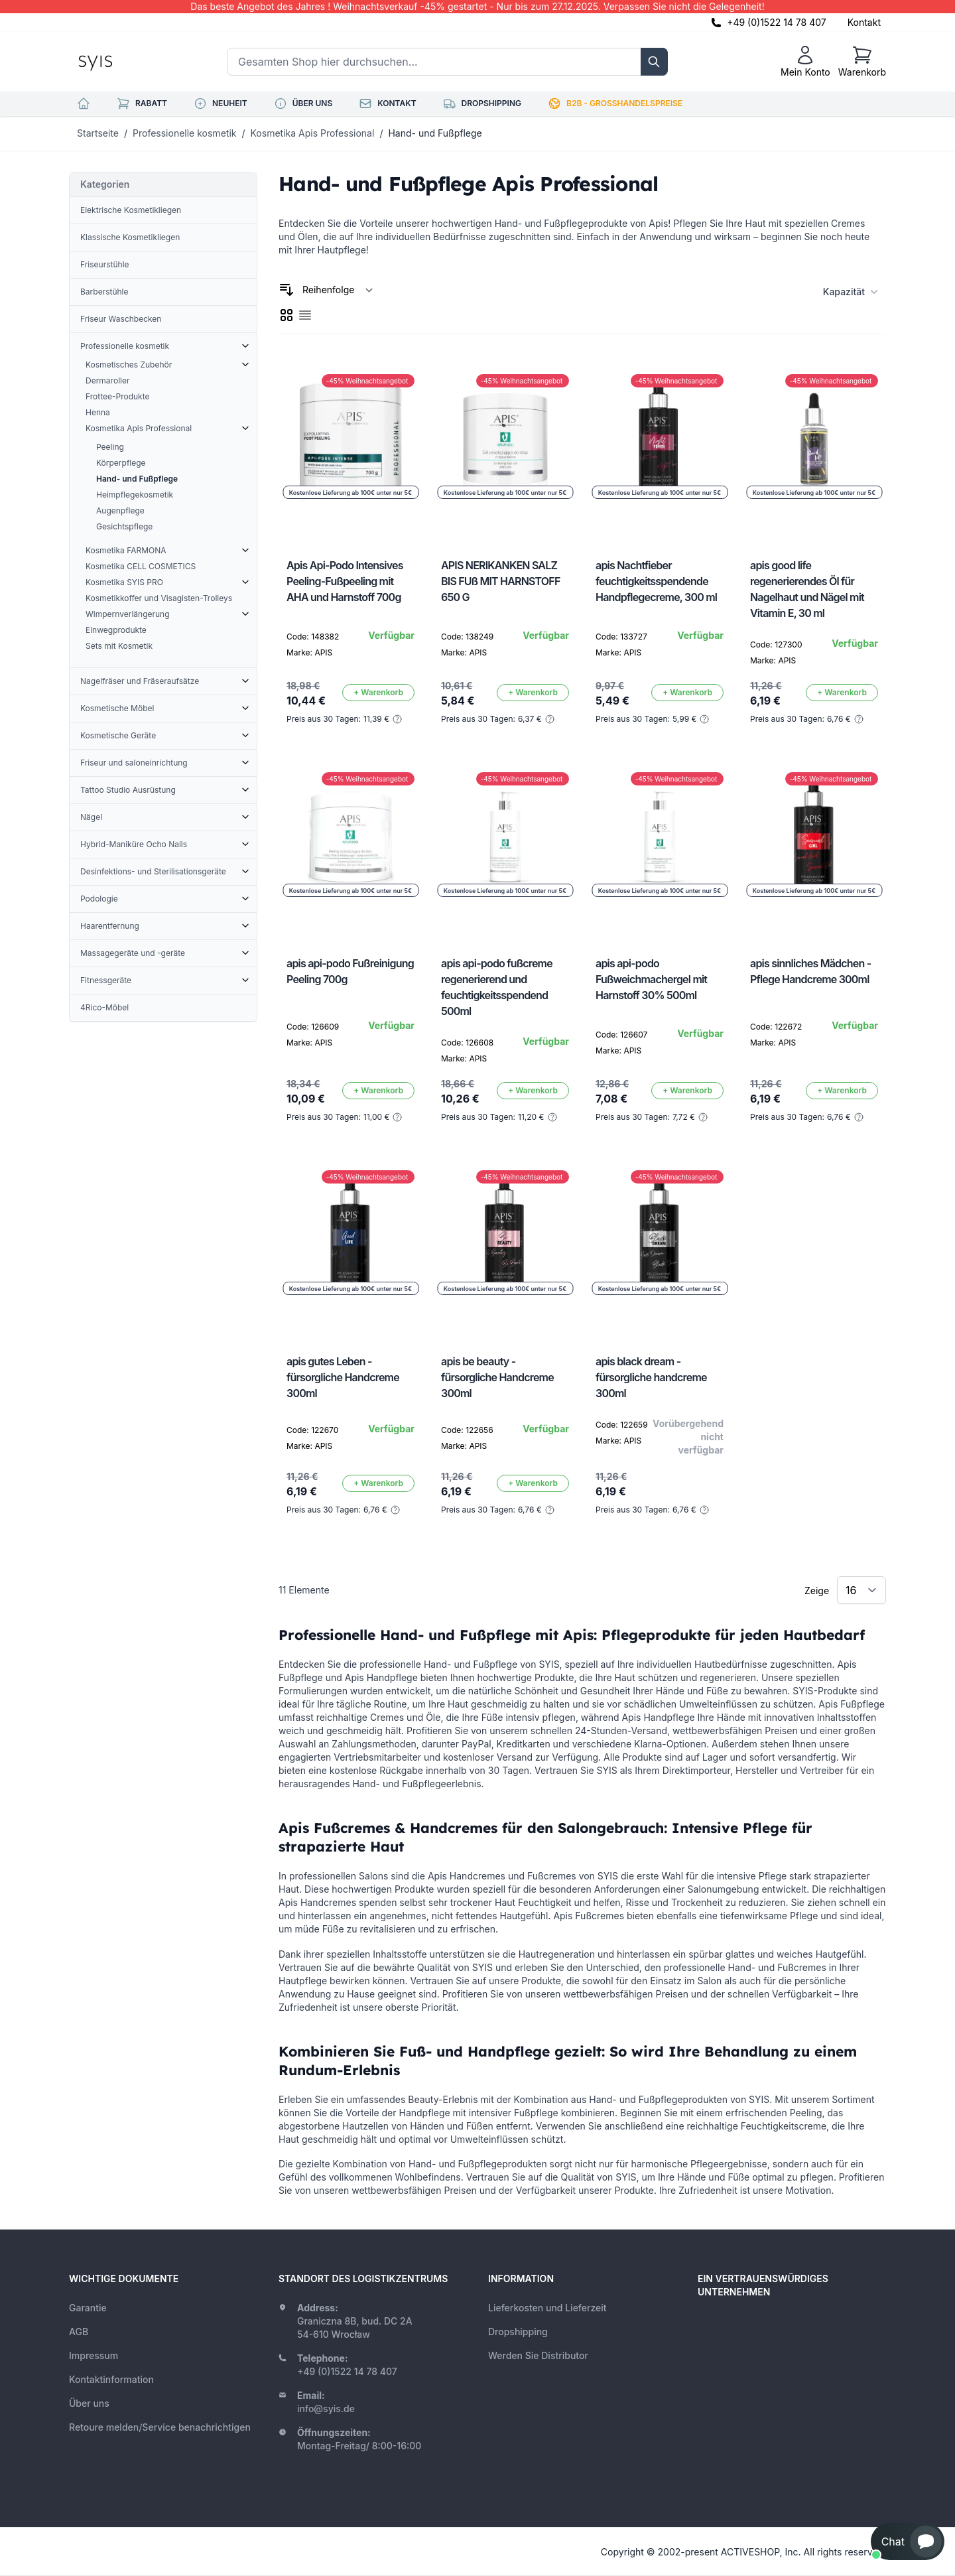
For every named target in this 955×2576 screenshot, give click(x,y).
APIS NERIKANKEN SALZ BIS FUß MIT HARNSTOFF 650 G (500, 581)
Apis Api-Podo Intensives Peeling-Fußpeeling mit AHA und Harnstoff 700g (344, 581)
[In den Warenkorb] (378, 692)
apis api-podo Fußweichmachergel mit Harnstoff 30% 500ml (651, 979)
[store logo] (125, 61)
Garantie (88, 2307)
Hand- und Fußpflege (434, 133)
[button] (907, 2541)
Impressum (93, 2355)
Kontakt (864, 22)
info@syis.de (326, 2408)
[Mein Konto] (805, 61)
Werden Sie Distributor (538, 2355)
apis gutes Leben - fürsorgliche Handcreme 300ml (342, 1377)
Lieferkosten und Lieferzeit (547, 2307)
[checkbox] (286, 315)
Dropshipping (518, 2331)
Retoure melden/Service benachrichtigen (160, 2427)
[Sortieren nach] (337, 290)
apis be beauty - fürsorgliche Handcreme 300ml (497, 1377)
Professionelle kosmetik (184, 133)
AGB (78, 2331)
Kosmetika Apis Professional (313, 133)
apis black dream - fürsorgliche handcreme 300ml (651, 1377)
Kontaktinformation (111, 2379)
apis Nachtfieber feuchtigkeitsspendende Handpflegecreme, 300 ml (656, 581)
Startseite (98, 133)
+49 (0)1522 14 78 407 (776, 22)
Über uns (89, 2403)
